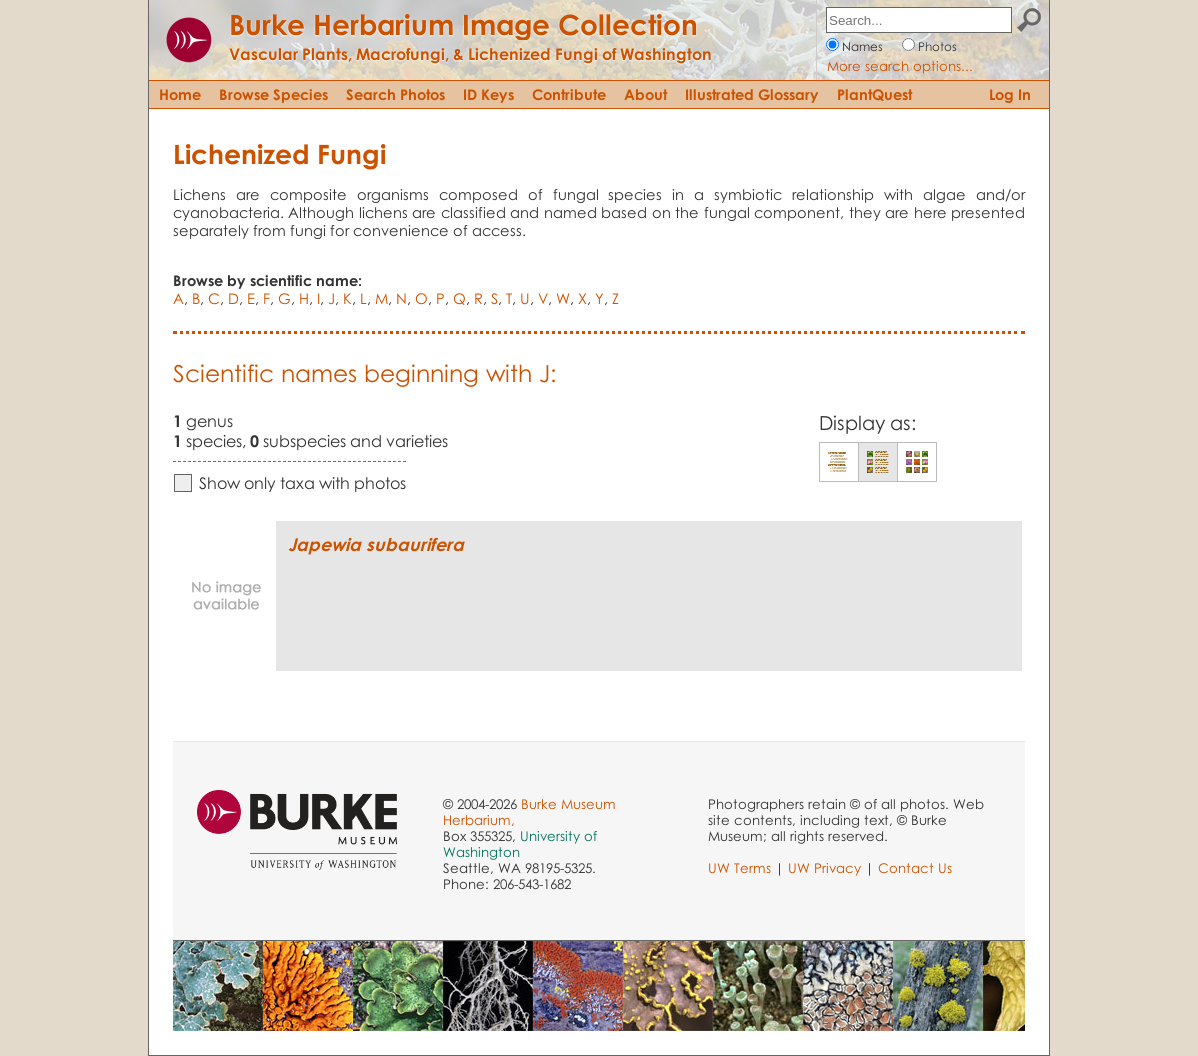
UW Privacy (824, 868)
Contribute (569, 94)
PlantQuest (874, 94)
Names (862, 46)
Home (180, 94)
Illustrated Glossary (752, 94)
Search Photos (395, 94)
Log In (1010, 94)
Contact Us (915, 868)
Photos (937, 46)
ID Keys (488, 94)
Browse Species (273, 94)
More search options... (900, 66)
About (645, 94)
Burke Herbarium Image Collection (463, 24)
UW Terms (739, 868)
